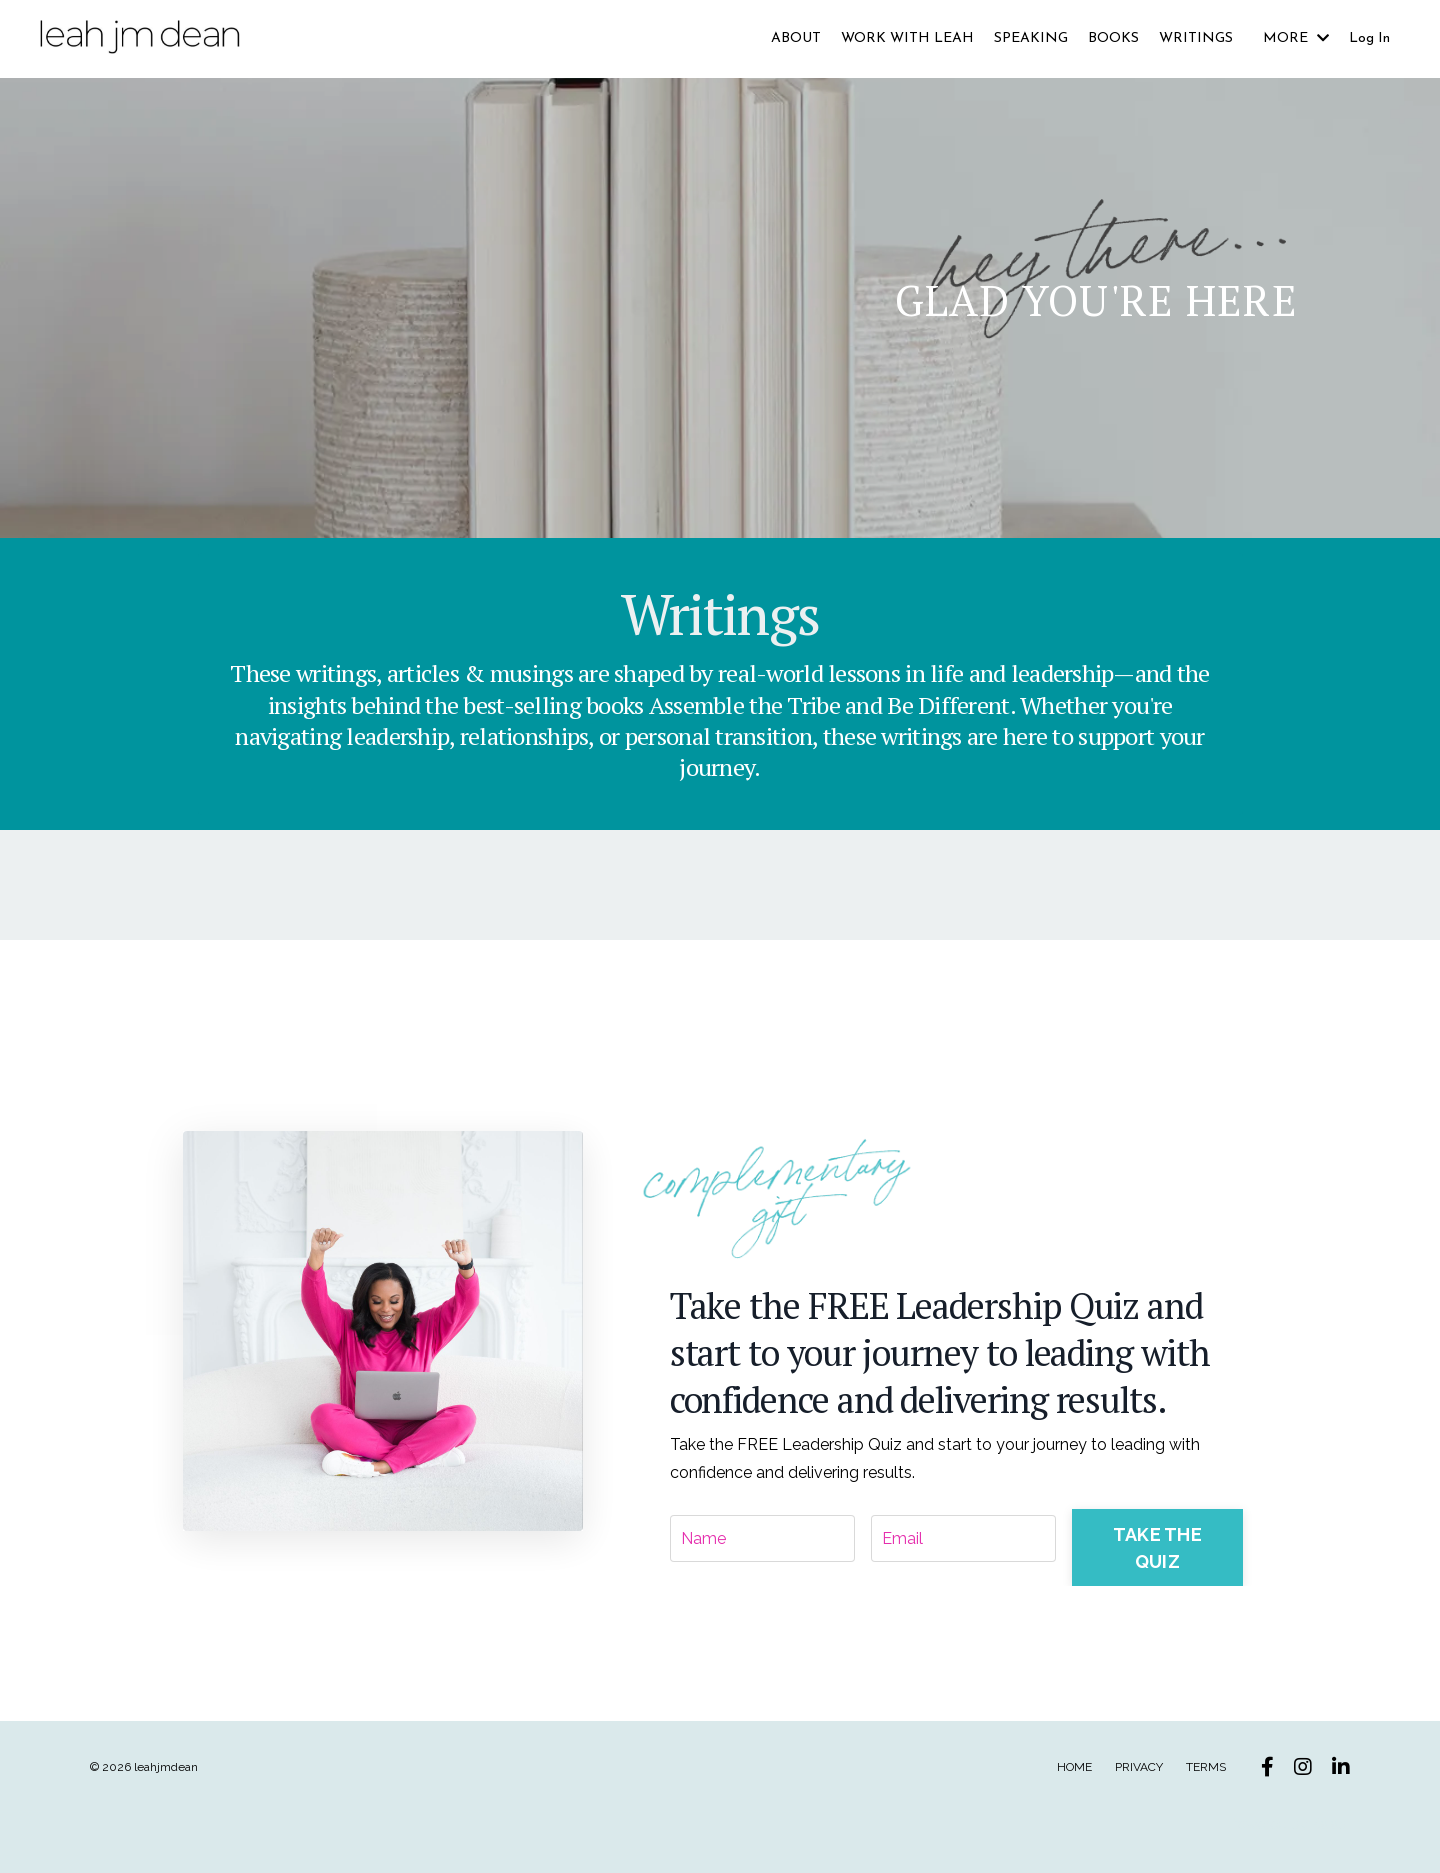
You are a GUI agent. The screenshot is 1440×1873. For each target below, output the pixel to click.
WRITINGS (1196, 38)
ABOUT (796, 38)
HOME (1074, 1764)
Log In (1369, 38)
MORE (1296, 38)
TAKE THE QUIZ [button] (1157, 1545)
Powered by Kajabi (1289, 1820)
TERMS (1206, 1764)
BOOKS (1113, 38)
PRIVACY (1139, 1764)
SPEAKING (1031, 38)
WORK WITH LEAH (907, 38)
